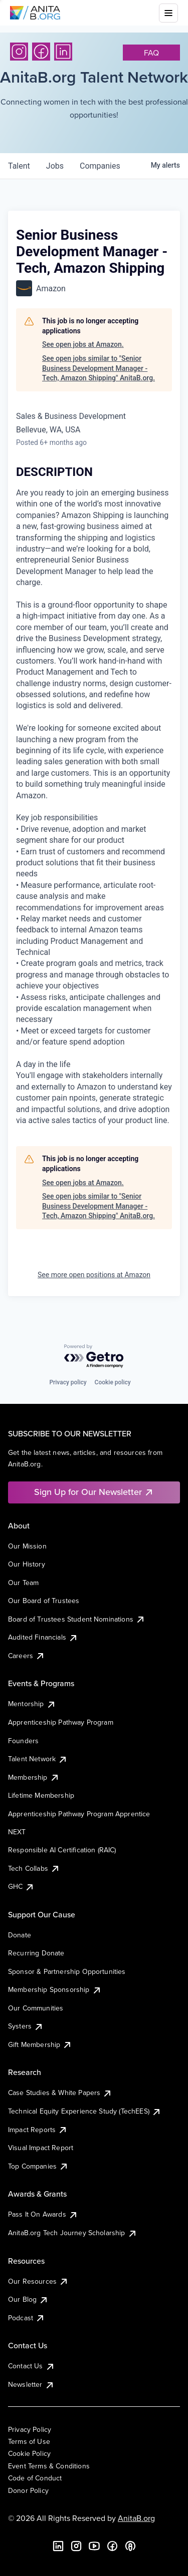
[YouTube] (94, 2546)
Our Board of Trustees (43, 1601)
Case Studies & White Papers (60, 2093)
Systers (26, 2026)
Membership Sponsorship (55, 1989)
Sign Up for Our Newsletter (94, 1491)
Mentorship (32, 1704)
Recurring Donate (36, 1953)
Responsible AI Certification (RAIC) (62, 1850)
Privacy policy (67, 1382)
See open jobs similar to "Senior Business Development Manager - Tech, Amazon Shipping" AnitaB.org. (98, 368)
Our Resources (38, 2281)
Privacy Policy (29, 2429)
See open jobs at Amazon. (83, 344)
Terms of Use (29, 2441)
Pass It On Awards (43, 2214)
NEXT (17, 1832)
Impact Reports (38, 2130)
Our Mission (27, 1546)
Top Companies (38, 2166)
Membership (34, 1777)
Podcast (26, 2318)
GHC (21, 1886)
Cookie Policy (29, 2453)
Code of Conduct (35, 2478)
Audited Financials (43, 1637)
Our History (26, 1564)
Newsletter (31, 2384)
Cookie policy (113, 1382)
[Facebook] (41, 52)
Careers (26, 1656)
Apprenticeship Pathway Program (60, 1722)
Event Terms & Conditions (49, 2466)
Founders (23, 1741)
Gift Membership (40, 2044)
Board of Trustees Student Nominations (76, 1619)
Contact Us (31, 2366)
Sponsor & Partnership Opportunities (67, 1971)
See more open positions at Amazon (94, 1275)
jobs (55, 166)
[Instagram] (19, 52)
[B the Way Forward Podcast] (130, 2546)
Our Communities (35, 2008)
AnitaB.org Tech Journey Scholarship (72, 2233)
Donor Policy (28, 2490)
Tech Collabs (34, 1868)
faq (151, 52)
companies (100, 166)
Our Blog (28, 2299)
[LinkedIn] (63, 52)
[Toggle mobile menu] (168, 13)
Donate (19, 1935)
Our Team (23, 1583)
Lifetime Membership (41, 1795)
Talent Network (38, 1759)
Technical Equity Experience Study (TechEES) (84, 2111)
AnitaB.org (136, 2517)
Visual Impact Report (40, 2148)
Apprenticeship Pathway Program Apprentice (79, 1814)
